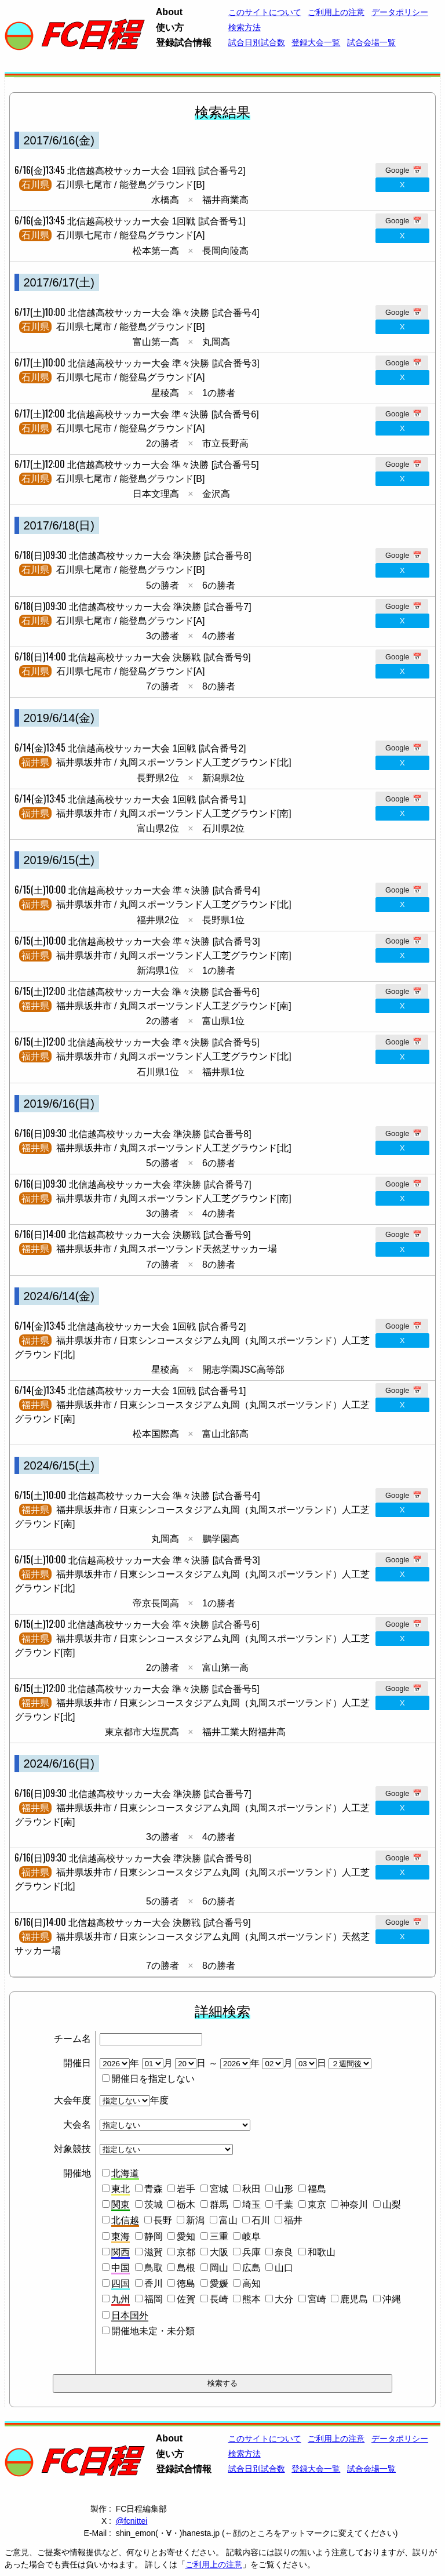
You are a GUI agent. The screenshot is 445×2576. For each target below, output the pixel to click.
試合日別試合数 (256, 42)
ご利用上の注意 (213, 2564)
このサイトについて (264, 12)
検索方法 (244, 27)
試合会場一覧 (371, 42)
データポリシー (399, 12)
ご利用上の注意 (336, 12)
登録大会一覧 (315, 42)
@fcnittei (132, 2521)
